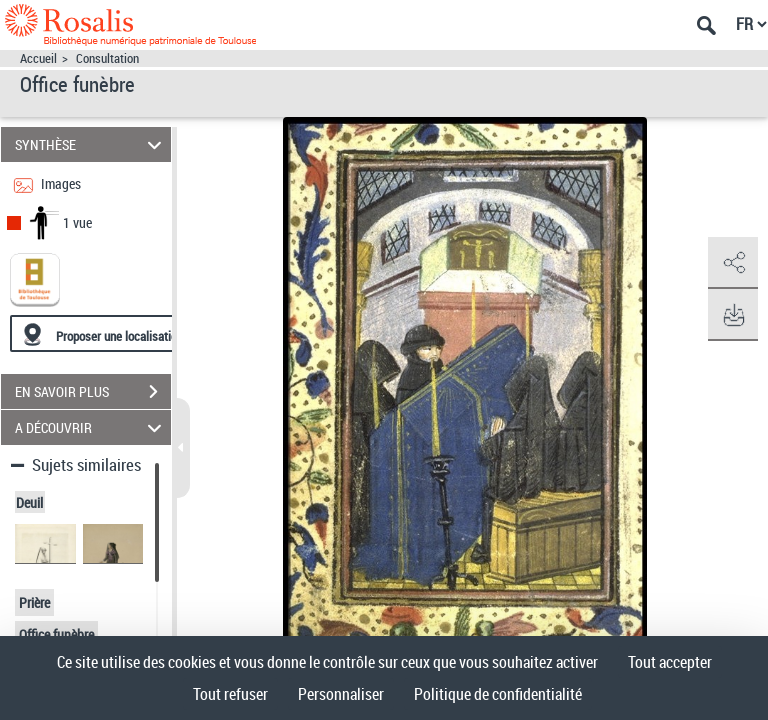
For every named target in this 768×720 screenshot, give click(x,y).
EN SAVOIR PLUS (93, 392)
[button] (733, 263)
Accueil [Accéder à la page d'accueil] (38, 58)
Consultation (107, 58)
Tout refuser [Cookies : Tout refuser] (230, 694)
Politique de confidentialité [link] (498, 694)
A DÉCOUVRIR (91, 427)
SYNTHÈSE (91, 144)
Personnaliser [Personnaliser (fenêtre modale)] (341, 694)
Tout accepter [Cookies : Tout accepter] (670, 662)
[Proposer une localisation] (105, 333)
